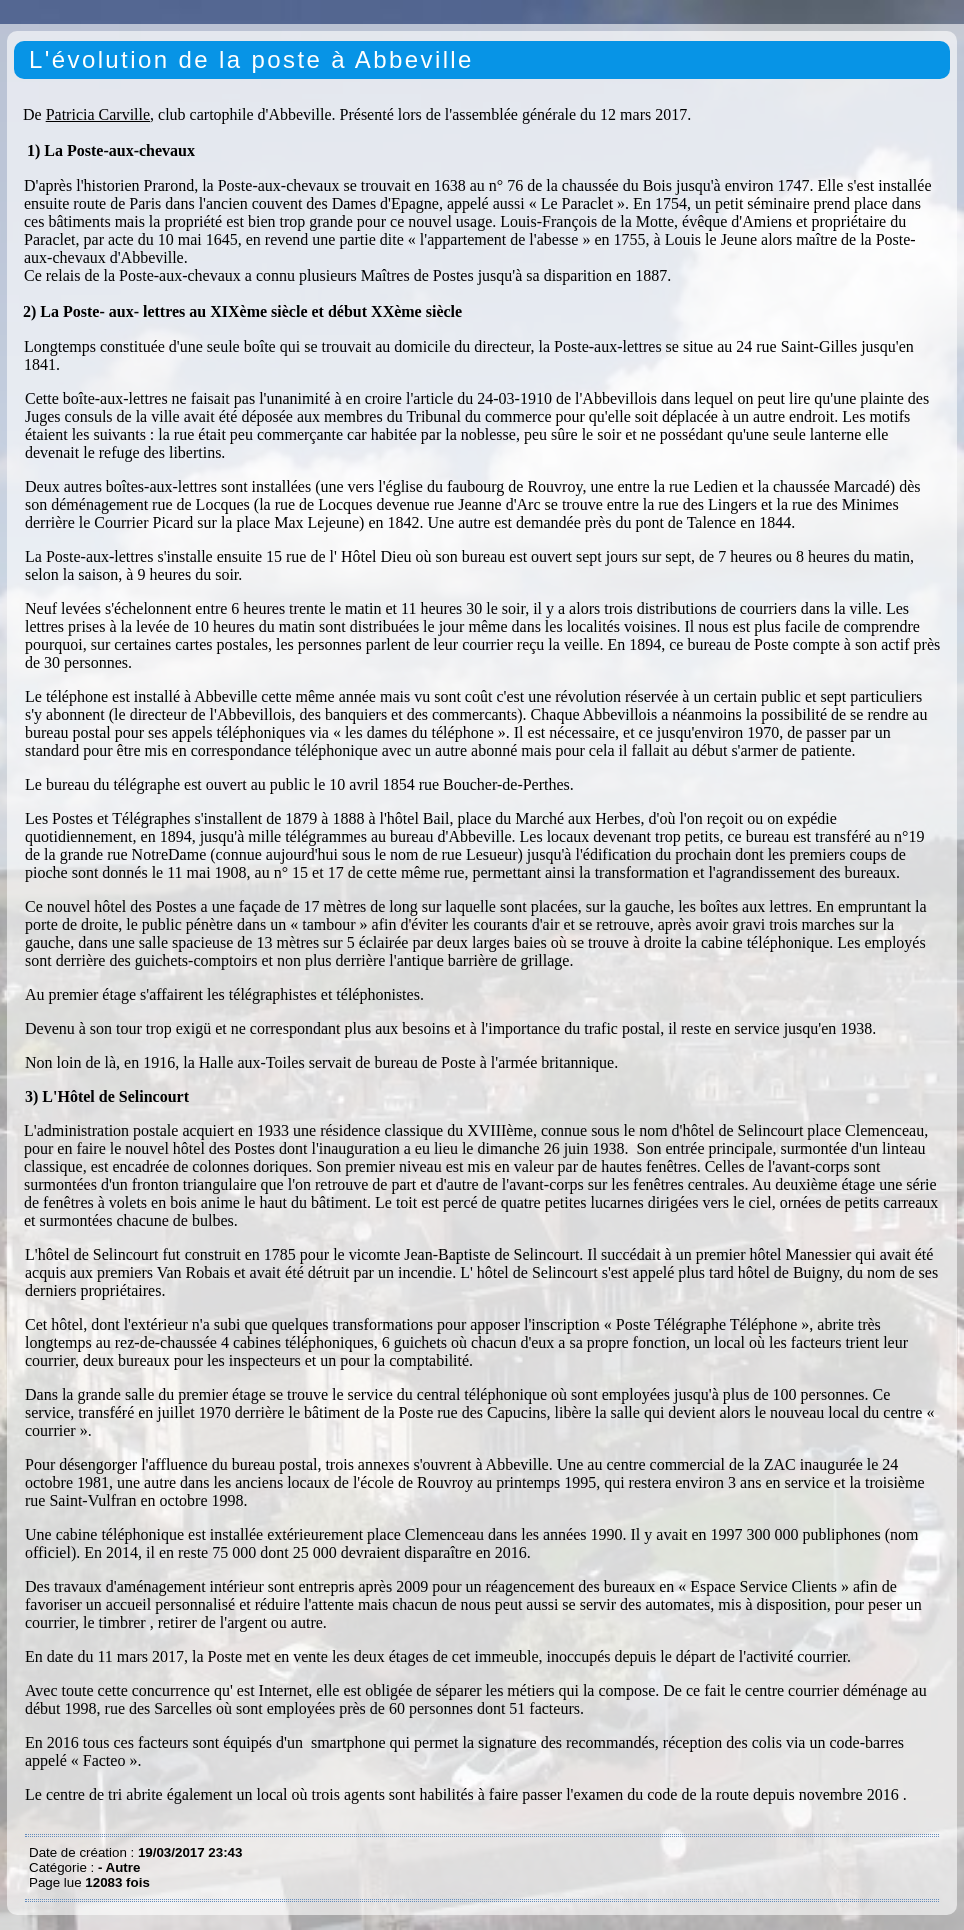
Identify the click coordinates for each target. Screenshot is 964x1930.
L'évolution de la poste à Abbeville (251, 59)
